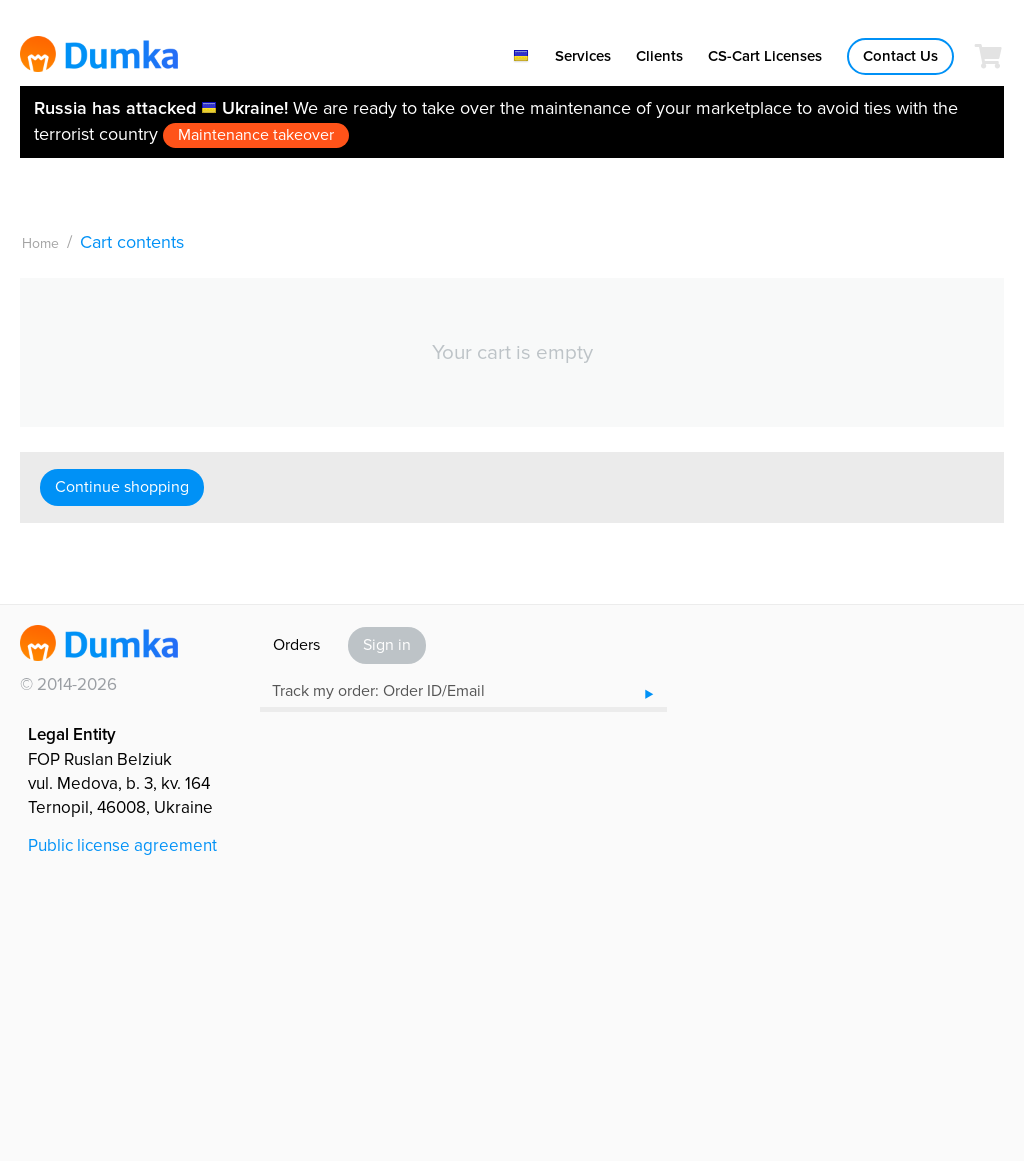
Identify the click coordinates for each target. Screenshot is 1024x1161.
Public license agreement (122, 845)
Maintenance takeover (256, 135)
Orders (296, 645)
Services (583, 56)
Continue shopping (122, 487)
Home (40, 243)
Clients (659, 56)
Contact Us (900, 56)
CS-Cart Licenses (765, 56)
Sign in (387, 645)
